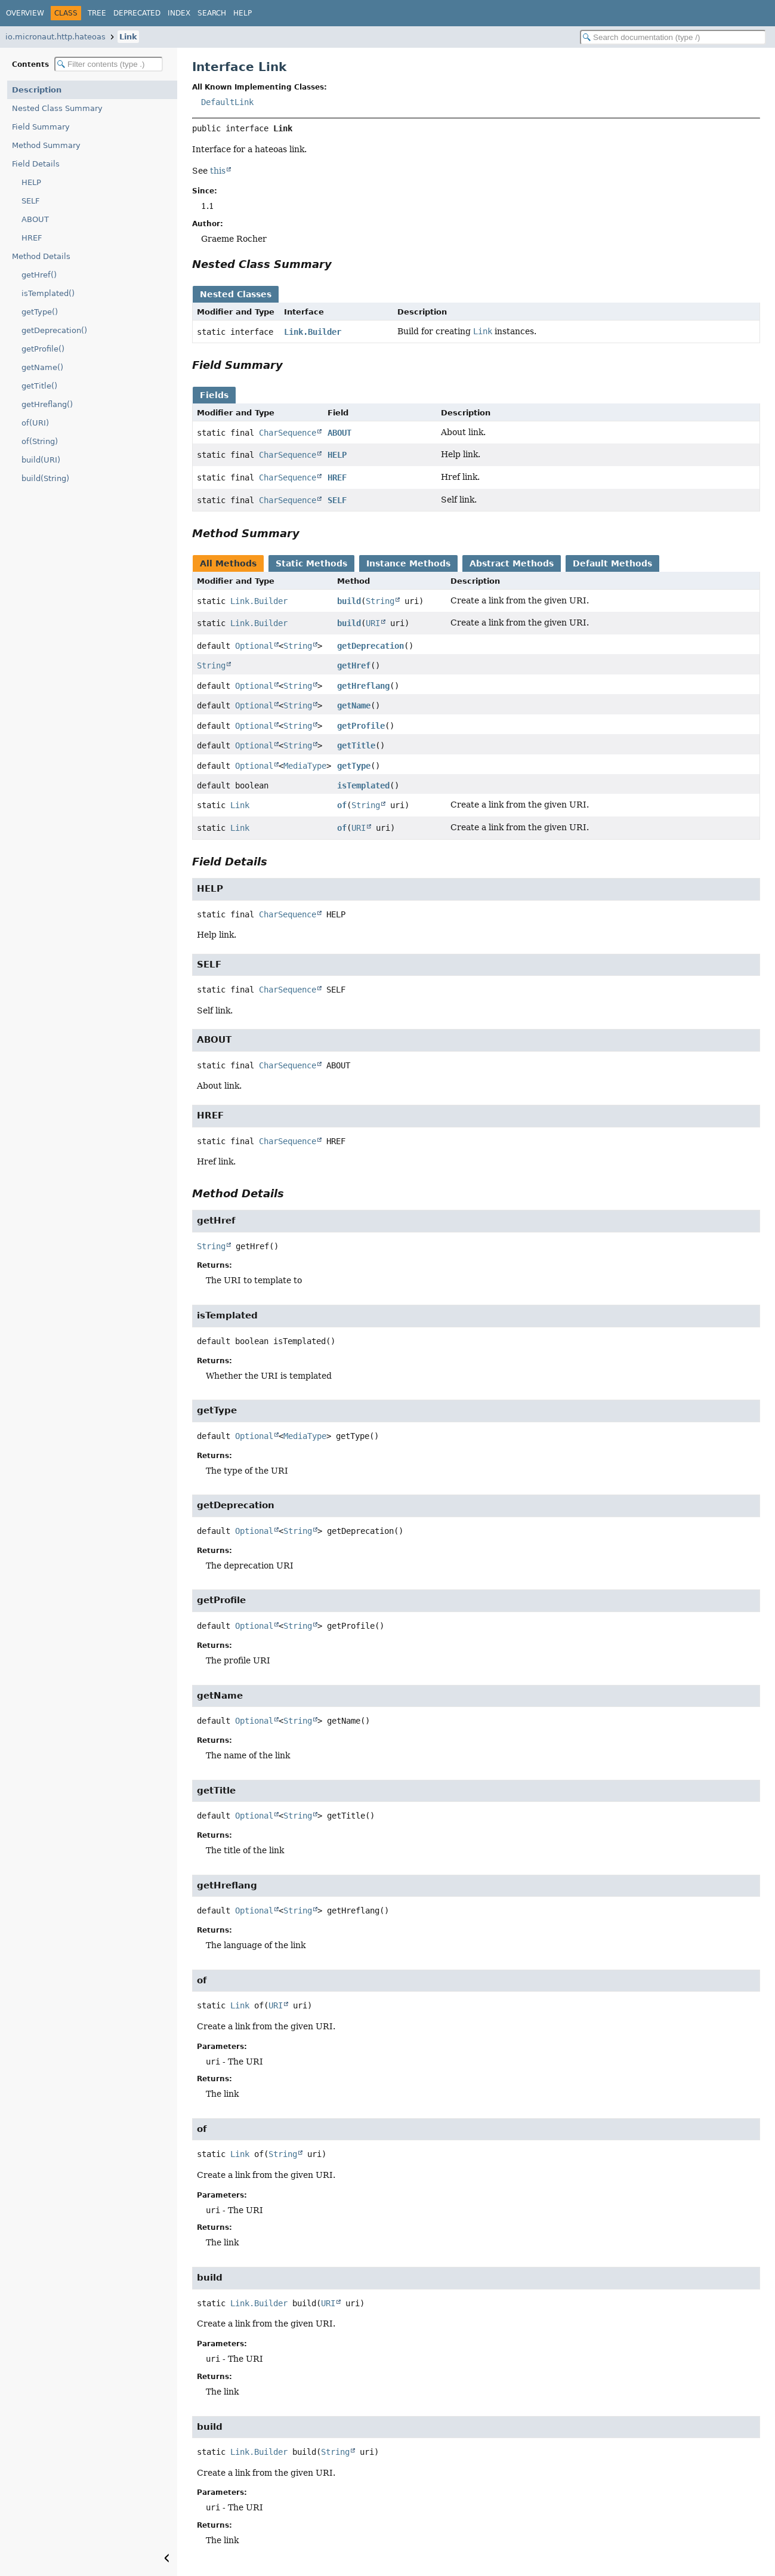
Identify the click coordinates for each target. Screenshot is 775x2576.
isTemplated (363, 785)
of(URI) (35, 422)
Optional (254, 646)
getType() (39, 311)
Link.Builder (312, 332)
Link (128, 36)
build (349, 601)
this (218, 170)
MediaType (304, 766)
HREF (31, 237)
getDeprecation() (54, 330)
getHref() (39, 274)
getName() (42, 367)
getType (353, 766)
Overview (25, 13)
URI (373, 623)
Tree (97, 13)
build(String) (45, 478)
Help (242, 13)
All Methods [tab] (228, 563)
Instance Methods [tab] (408, 563)
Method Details (41, 256)
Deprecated (136, 13)
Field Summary (41, 126)
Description (36, 89)
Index (179, 13)
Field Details (36, 163)
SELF (30, 200)
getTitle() (39, 385)
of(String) (39, 441)
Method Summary (46, 145)
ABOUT (35, 219)
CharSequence (287, 432)
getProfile (361, 726)
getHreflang (363, 686)
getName (353, 705)
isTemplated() (48, 293)
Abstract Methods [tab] (512, 563)
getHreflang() (47, 404)
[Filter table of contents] (108, 64)
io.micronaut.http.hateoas (55, 36)
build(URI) (40, 459)
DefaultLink (227, 102)
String (380, 601)
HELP (31, 182)
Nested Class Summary (57, 108)
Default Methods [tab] (612, 563)
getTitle (356, 745)
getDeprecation (370, 646)
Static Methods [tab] (311, 563)
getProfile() (42, 348)
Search (211, 13)
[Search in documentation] (673, 37)
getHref (353, 665)
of (342, 805)
